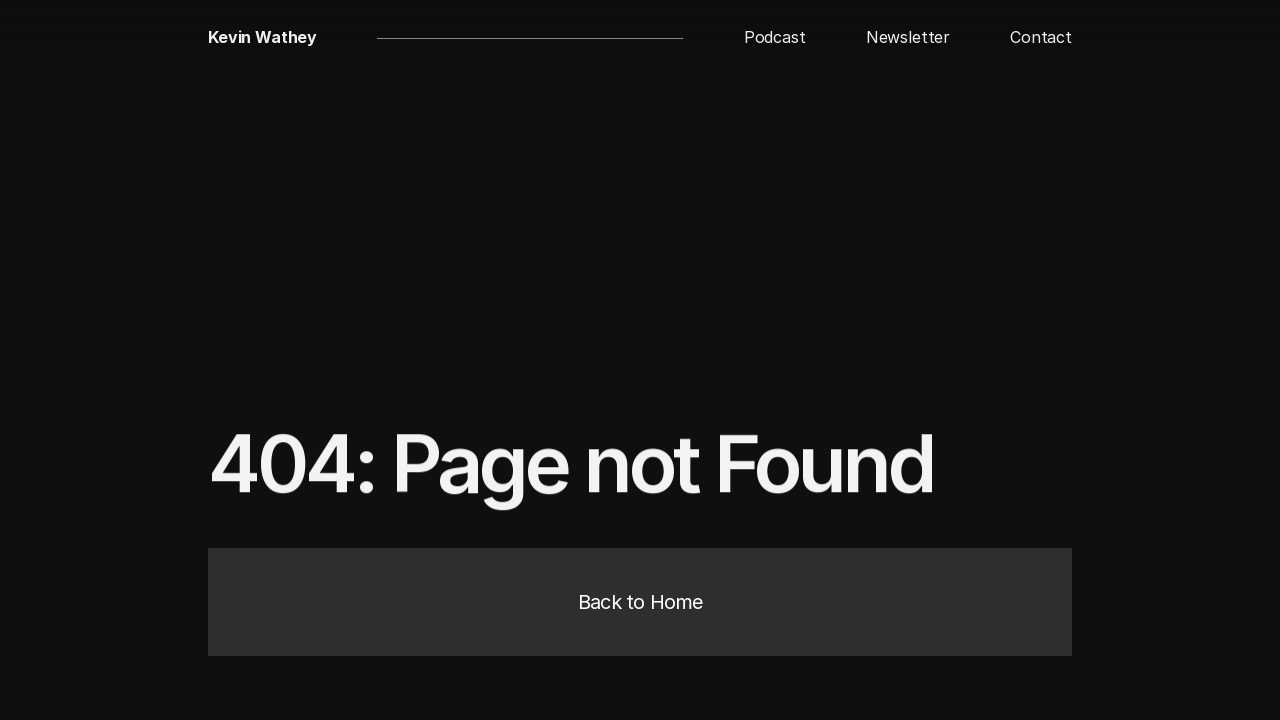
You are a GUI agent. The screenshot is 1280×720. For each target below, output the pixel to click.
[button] (775, 38)
